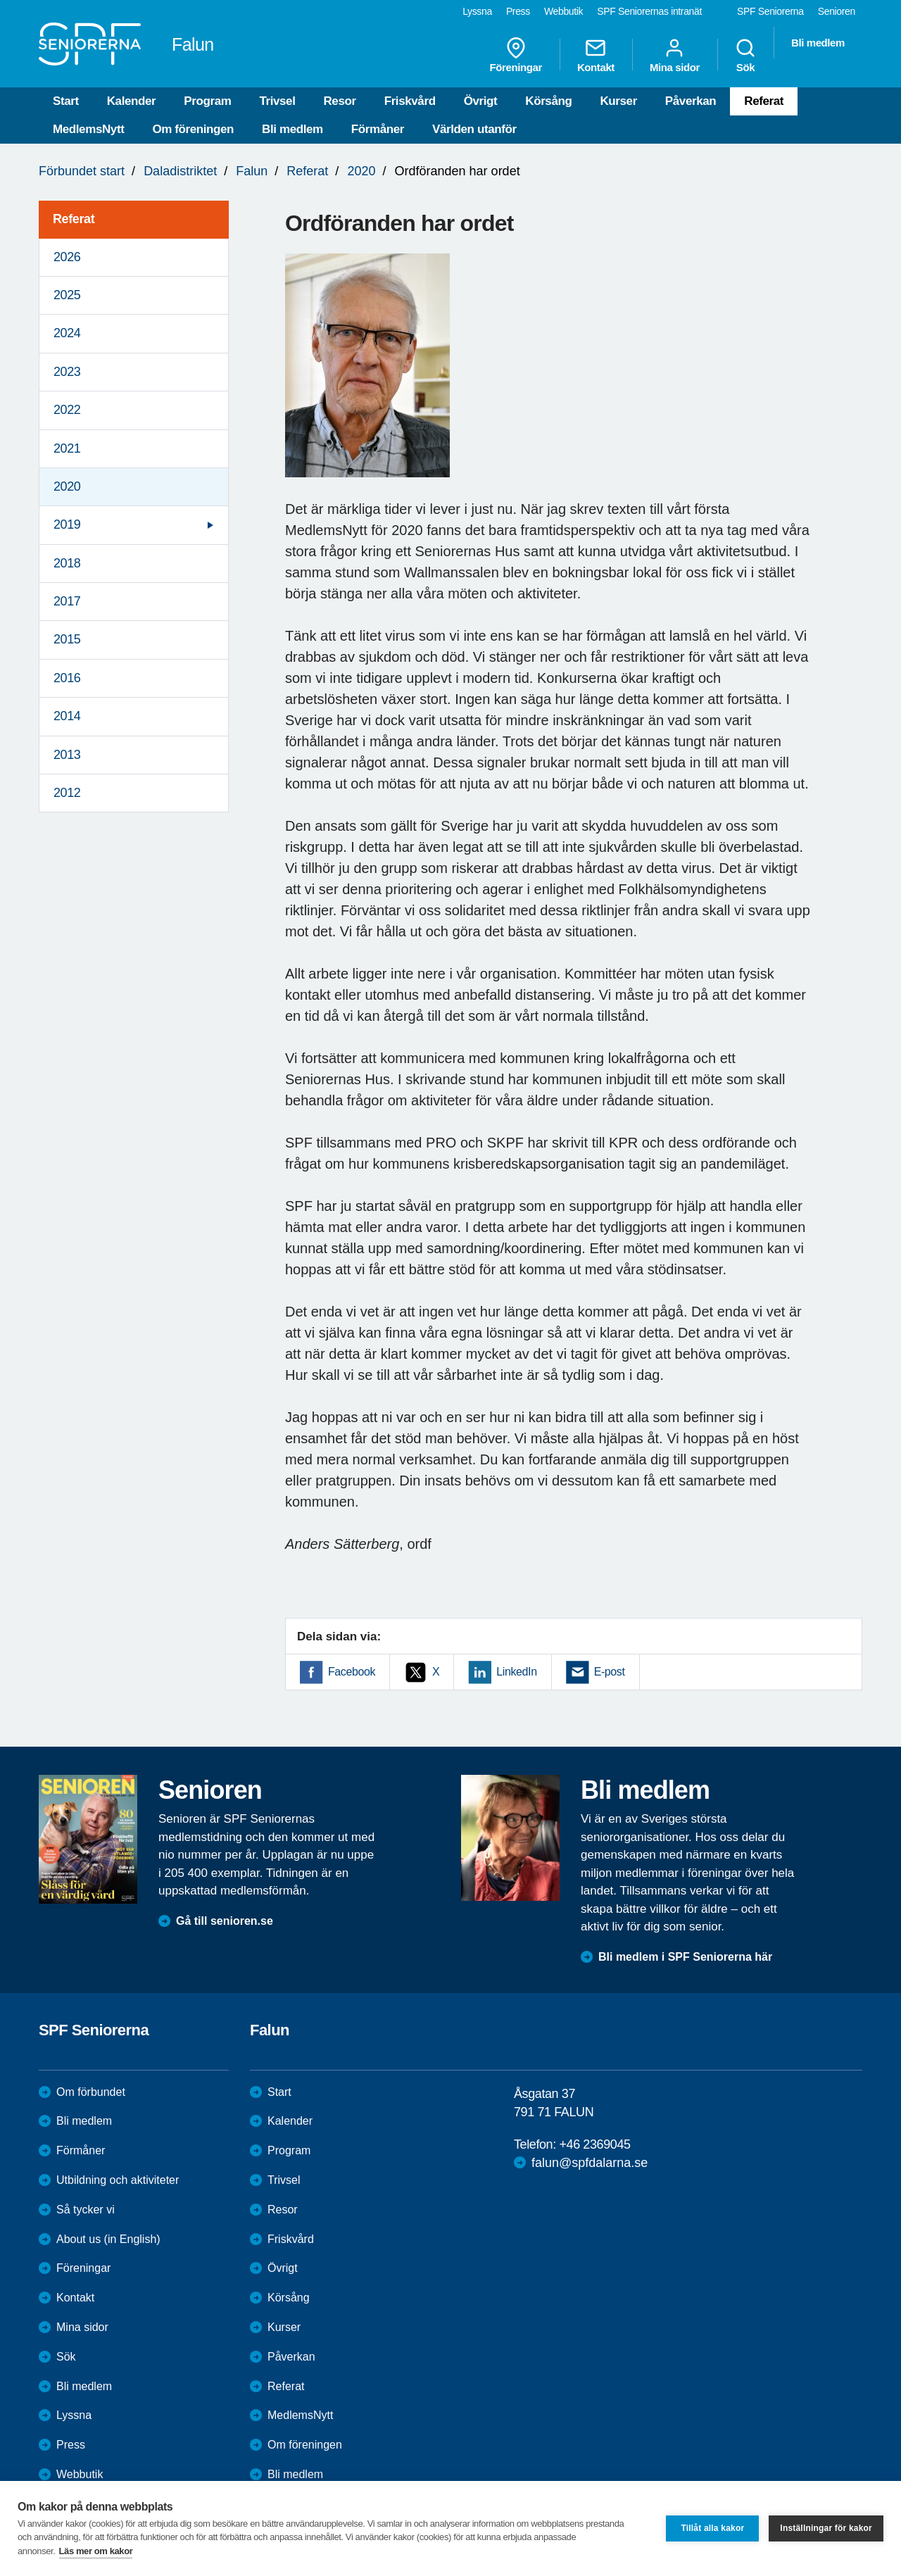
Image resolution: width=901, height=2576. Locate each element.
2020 (361, 171)
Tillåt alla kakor (712, 2528)
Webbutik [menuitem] (563, 11)
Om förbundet (90, 2092)
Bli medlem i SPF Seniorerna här (685, 1957)
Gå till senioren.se (224, 1921)
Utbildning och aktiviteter (117, 2180)
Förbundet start (82, 171)
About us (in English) (108, 2239)
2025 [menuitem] (66, 295)
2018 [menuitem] (66, 563)
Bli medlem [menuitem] (818, 42)
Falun (251, 171)
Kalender (131, 101)
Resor (339, 101)
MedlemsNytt (88, 129)
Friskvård (410, 101)
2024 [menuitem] (66, 333)
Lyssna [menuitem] (477, 11)
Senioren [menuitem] (836, 11)
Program (207, 101)
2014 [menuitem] (66, 716)
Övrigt (481, 101)
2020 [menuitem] (66, 486)
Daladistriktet (180, 171)
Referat (763, 101)
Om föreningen (193, 129)
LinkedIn (516, 1672)
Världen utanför (474, 129)
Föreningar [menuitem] (516, 55)
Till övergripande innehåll (0, 0)
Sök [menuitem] (745, 55)
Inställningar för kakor (826, 2528)
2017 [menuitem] (66, 601)
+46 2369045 (594, 2144)
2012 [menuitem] (66, 793)
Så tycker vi (85, 2210)
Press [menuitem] (518, 11)
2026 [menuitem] (66, 257)
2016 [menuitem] (66, 678)
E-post (609, 1672)
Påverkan (690, 101)
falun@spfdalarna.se (589, 2163)
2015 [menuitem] (66, 639)
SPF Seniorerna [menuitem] (770, 11)
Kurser (618, 101)
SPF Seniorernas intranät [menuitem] (649, 11)
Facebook (351, 1672)
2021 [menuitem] (66, 448)
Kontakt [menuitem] (596, 55)
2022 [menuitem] (66, 410)
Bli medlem (292, 129)
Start (66, 101)
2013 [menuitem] (66, 755)
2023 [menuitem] (66, 372)
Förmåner (377, 129)
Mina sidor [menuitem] (675, 55)
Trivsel (277, 101)
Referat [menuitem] (73, 219)
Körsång (548, 101)
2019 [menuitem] (66, 524)
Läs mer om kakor (96, 2551)
